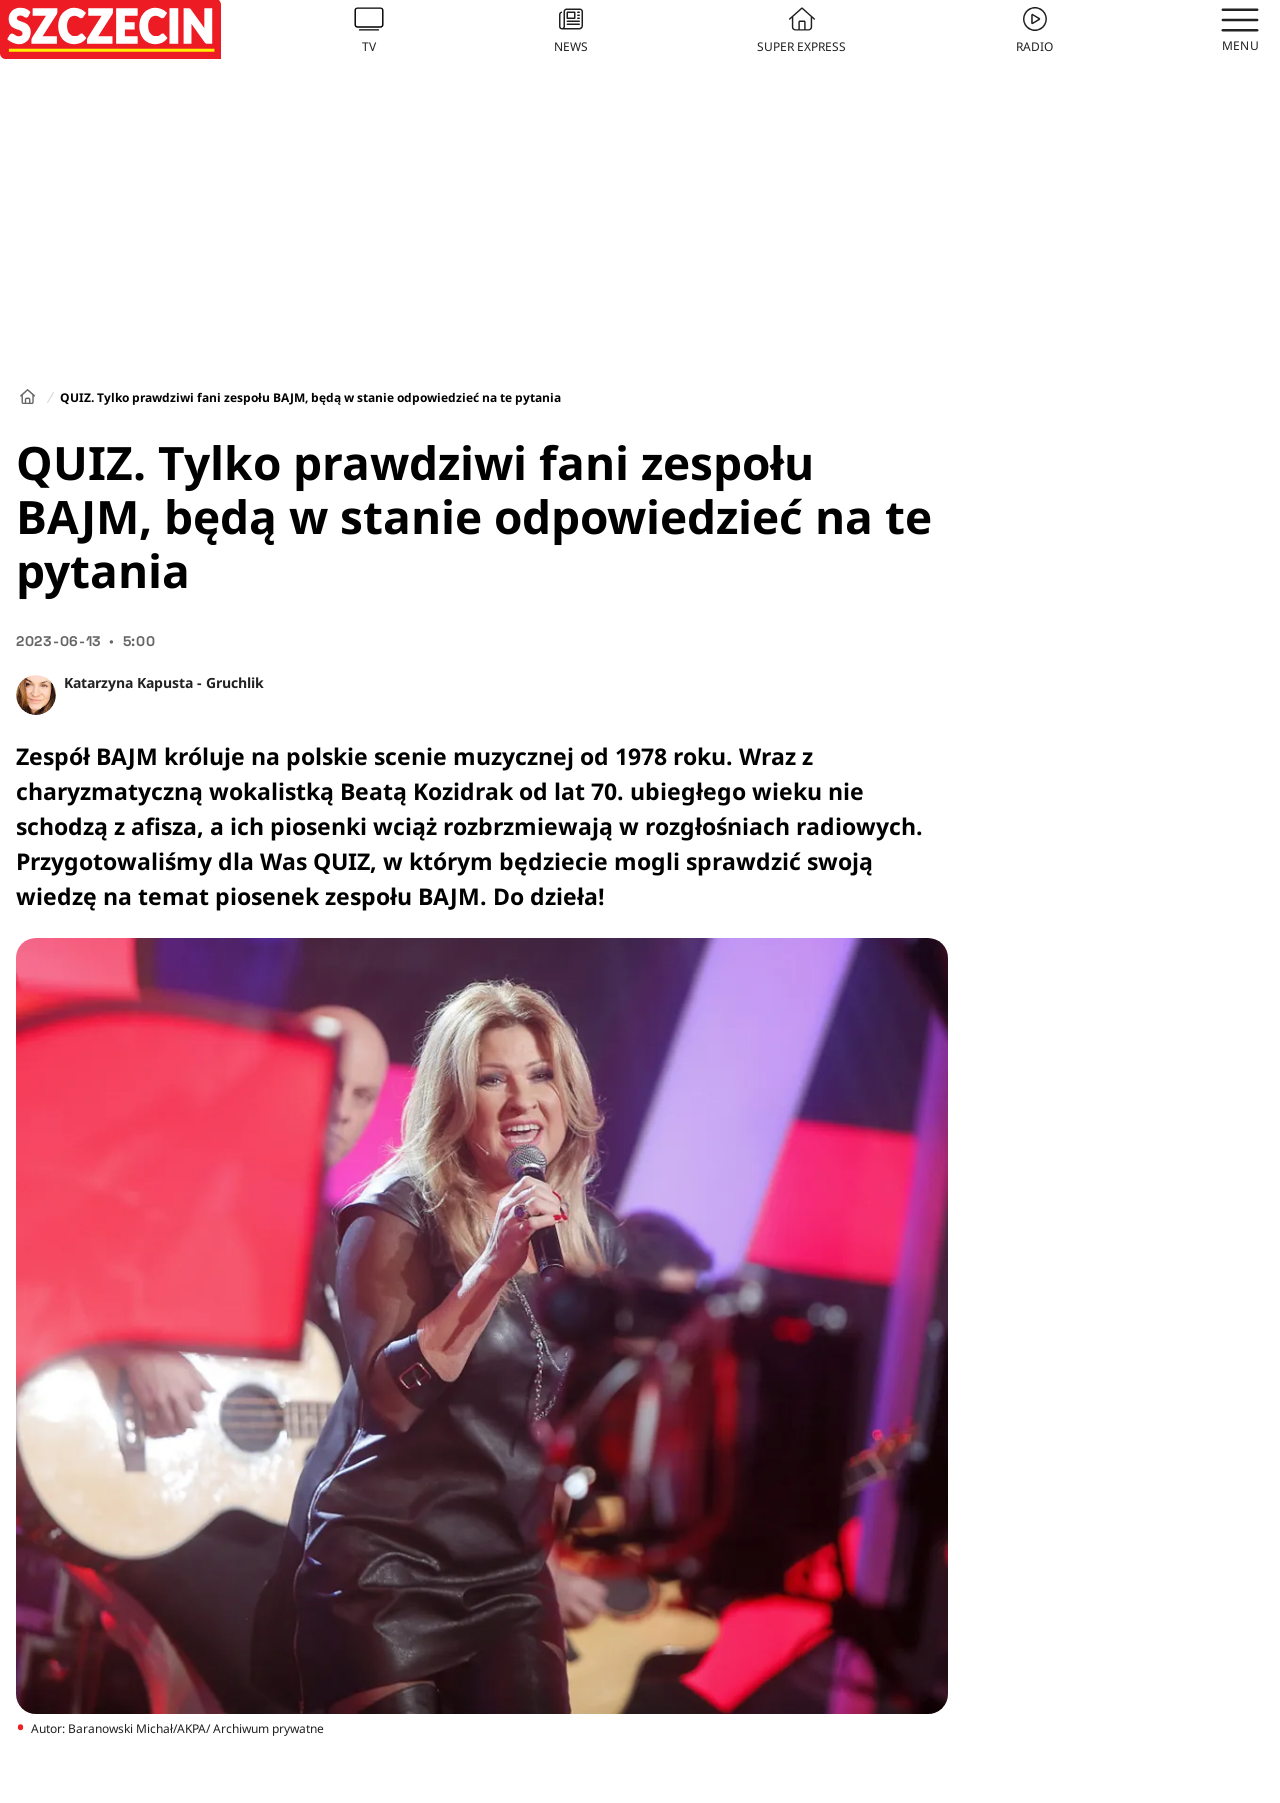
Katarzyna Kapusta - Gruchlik (164, 682)
